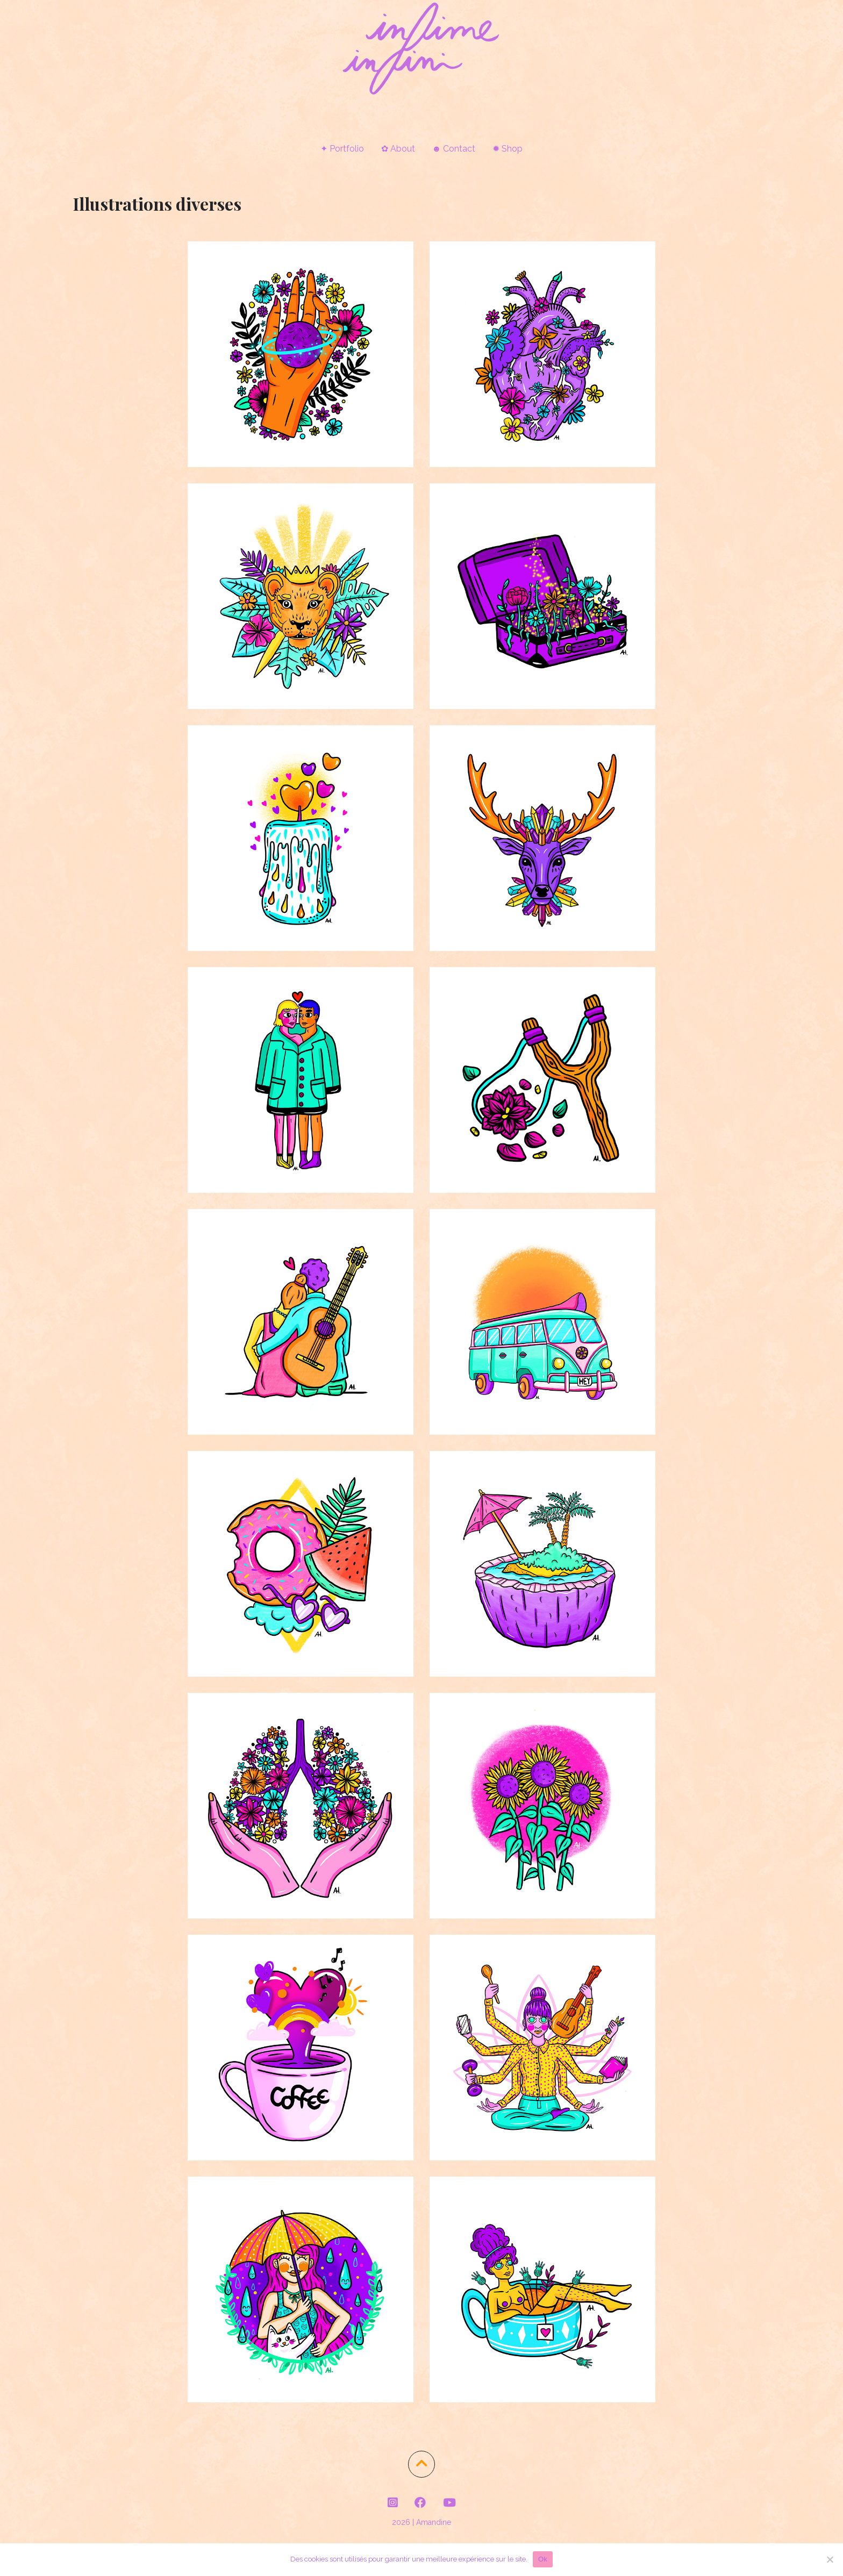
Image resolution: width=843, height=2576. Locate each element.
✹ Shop (507, 149)
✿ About (398, 149)
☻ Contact (454, 149)
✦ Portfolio (342, 149)
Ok (542, 2559)
